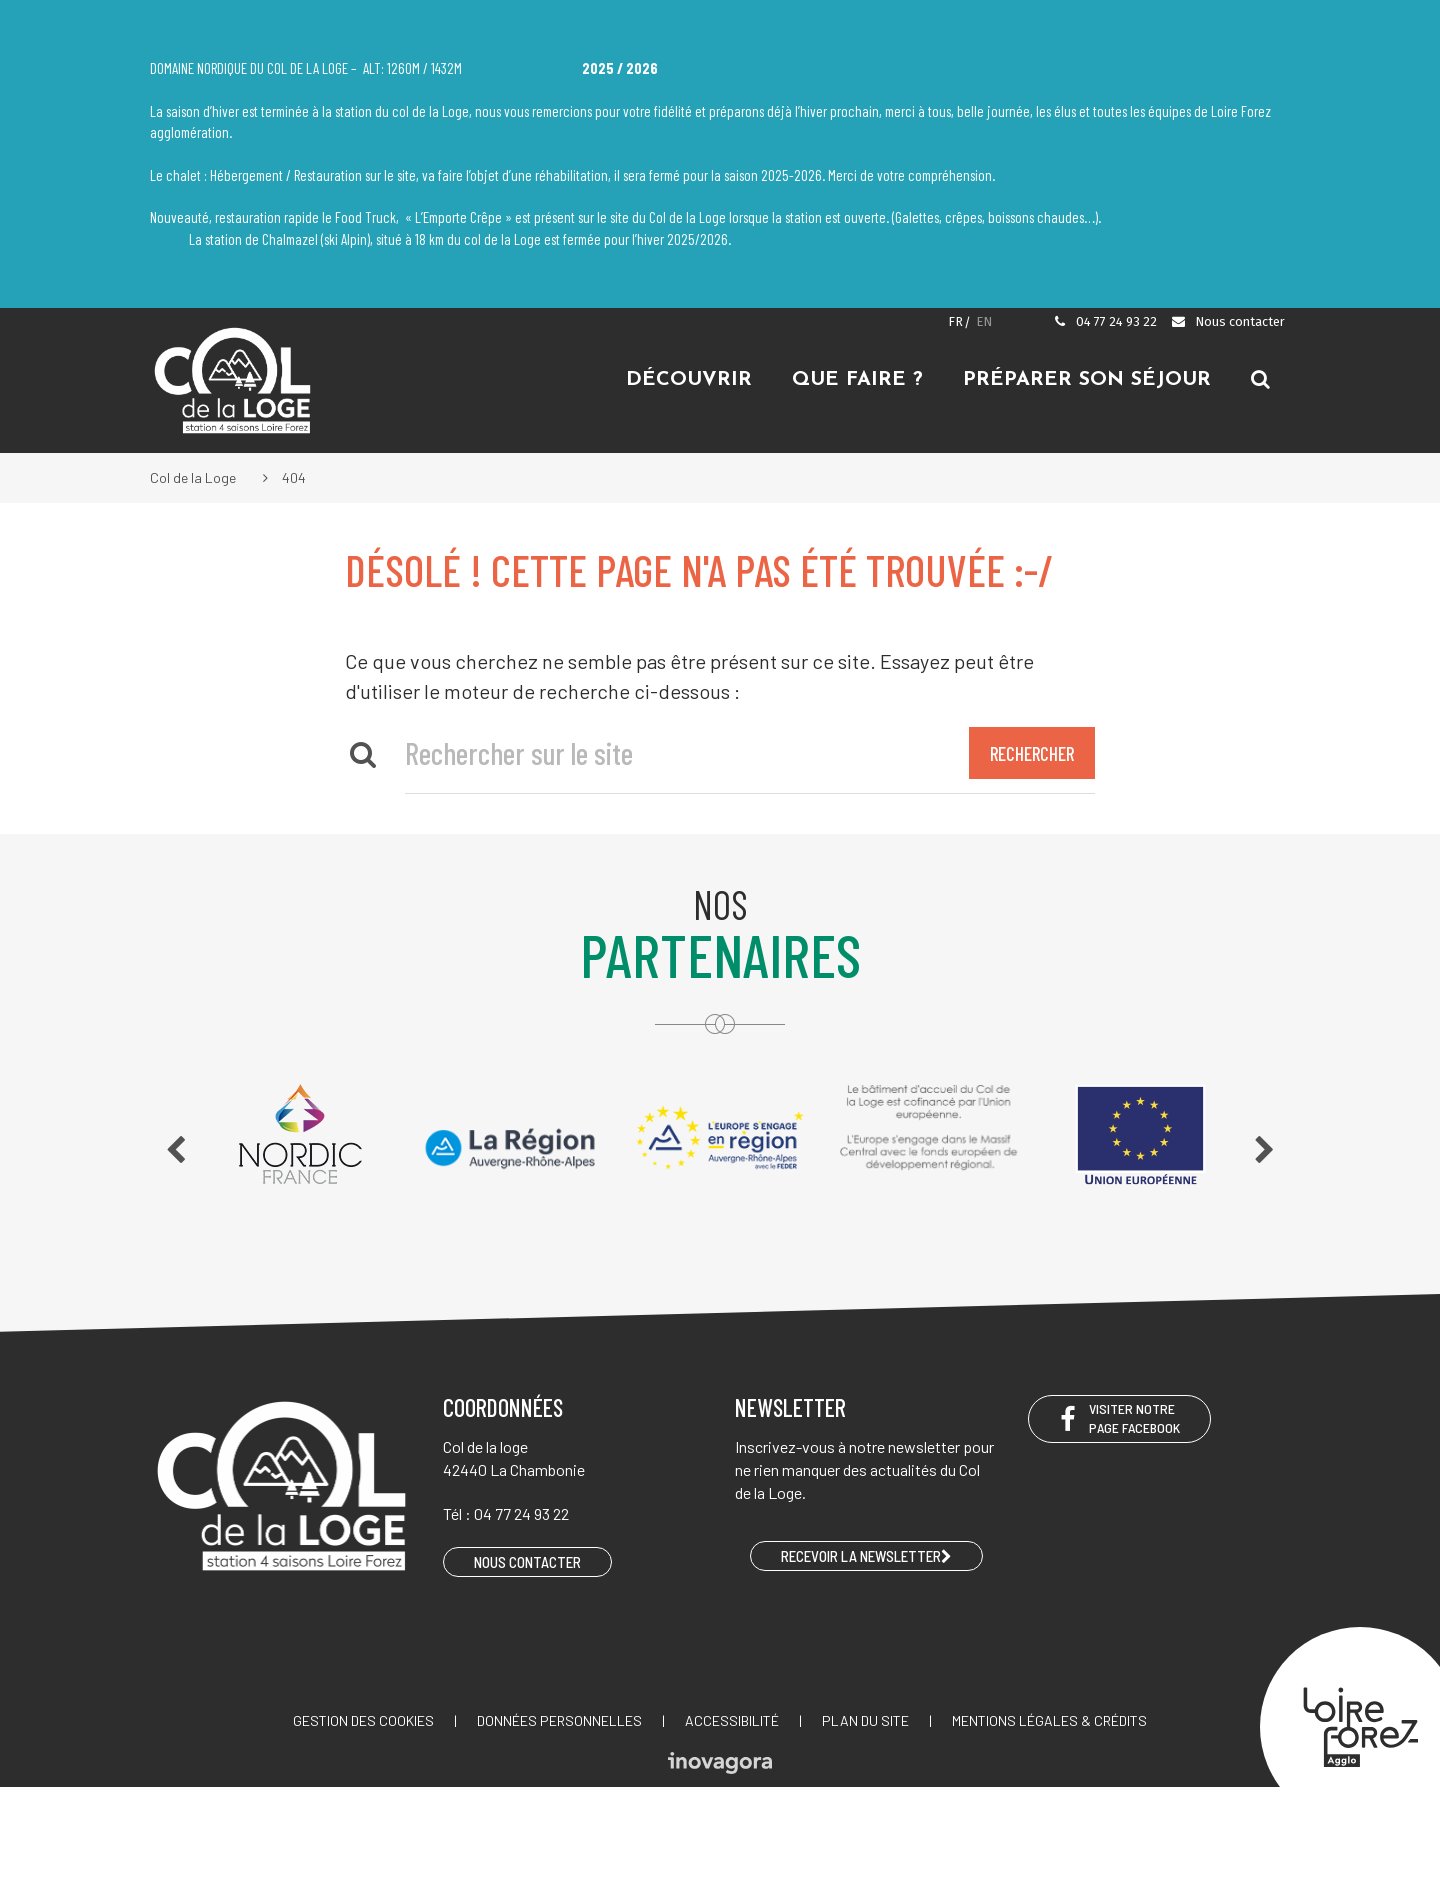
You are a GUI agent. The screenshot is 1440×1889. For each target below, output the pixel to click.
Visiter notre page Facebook (1119, 1418)
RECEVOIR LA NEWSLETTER (866, 1556)
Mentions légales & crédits (1049, 1720)
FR (955, 321)
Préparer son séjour (1087, 380)
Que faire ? (857, 380)
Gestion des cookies (363, 1720)
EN (984, 321)
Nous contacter (1227, 321)
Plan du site (865, 1720)
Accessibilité (732, 1720)
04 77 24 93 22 (1105, 321)
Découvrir (689, 380)
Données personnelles (559, 1720)
